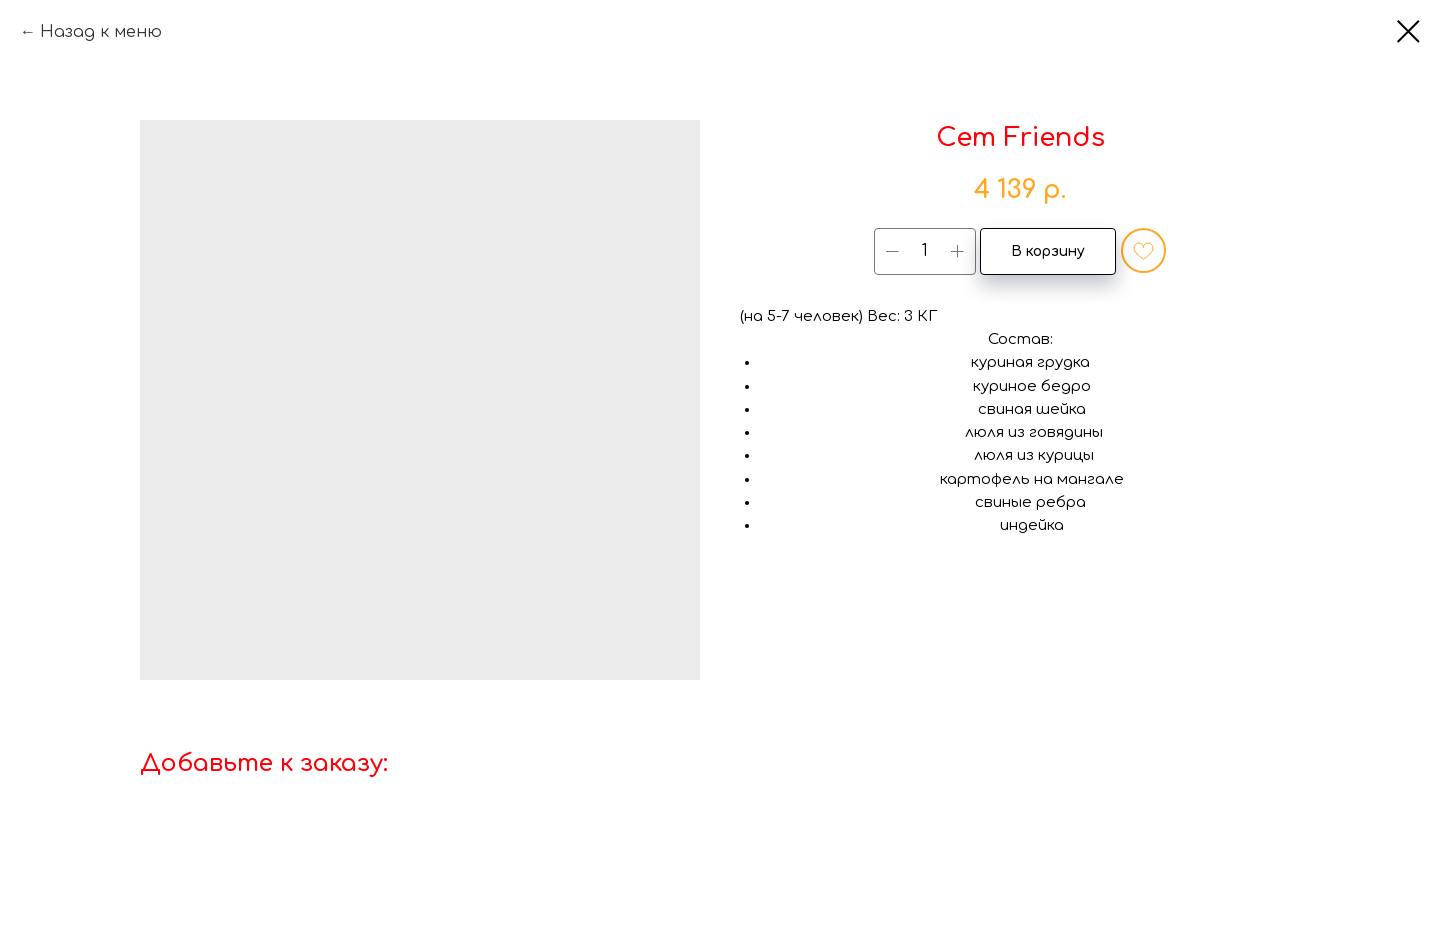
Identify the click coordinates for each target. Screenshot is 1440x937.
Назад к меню (101, 32)
